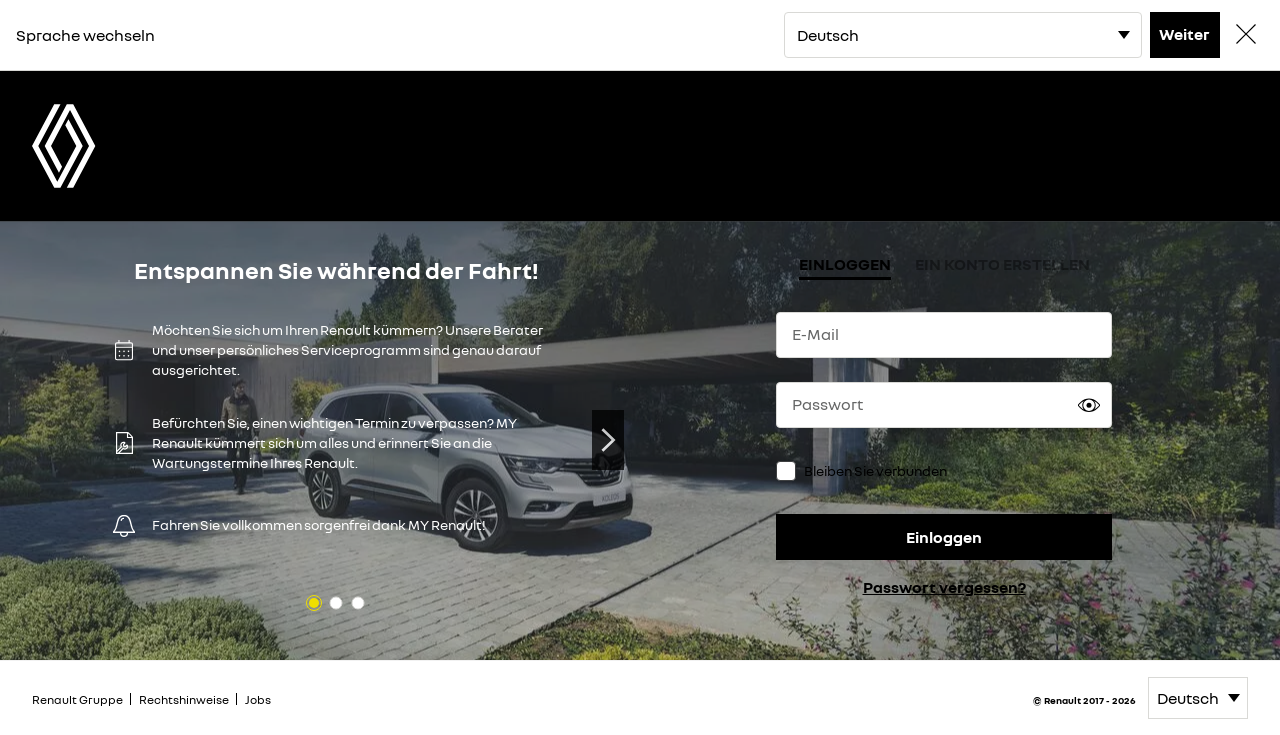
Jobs (258, 699)
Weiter (1184, 34)
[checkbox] (786, 471)
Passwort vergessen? (944, 587)
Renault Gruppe (77, 699)
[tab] (845, 266)
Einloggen (944, 537)
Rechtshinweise (184, 699)
